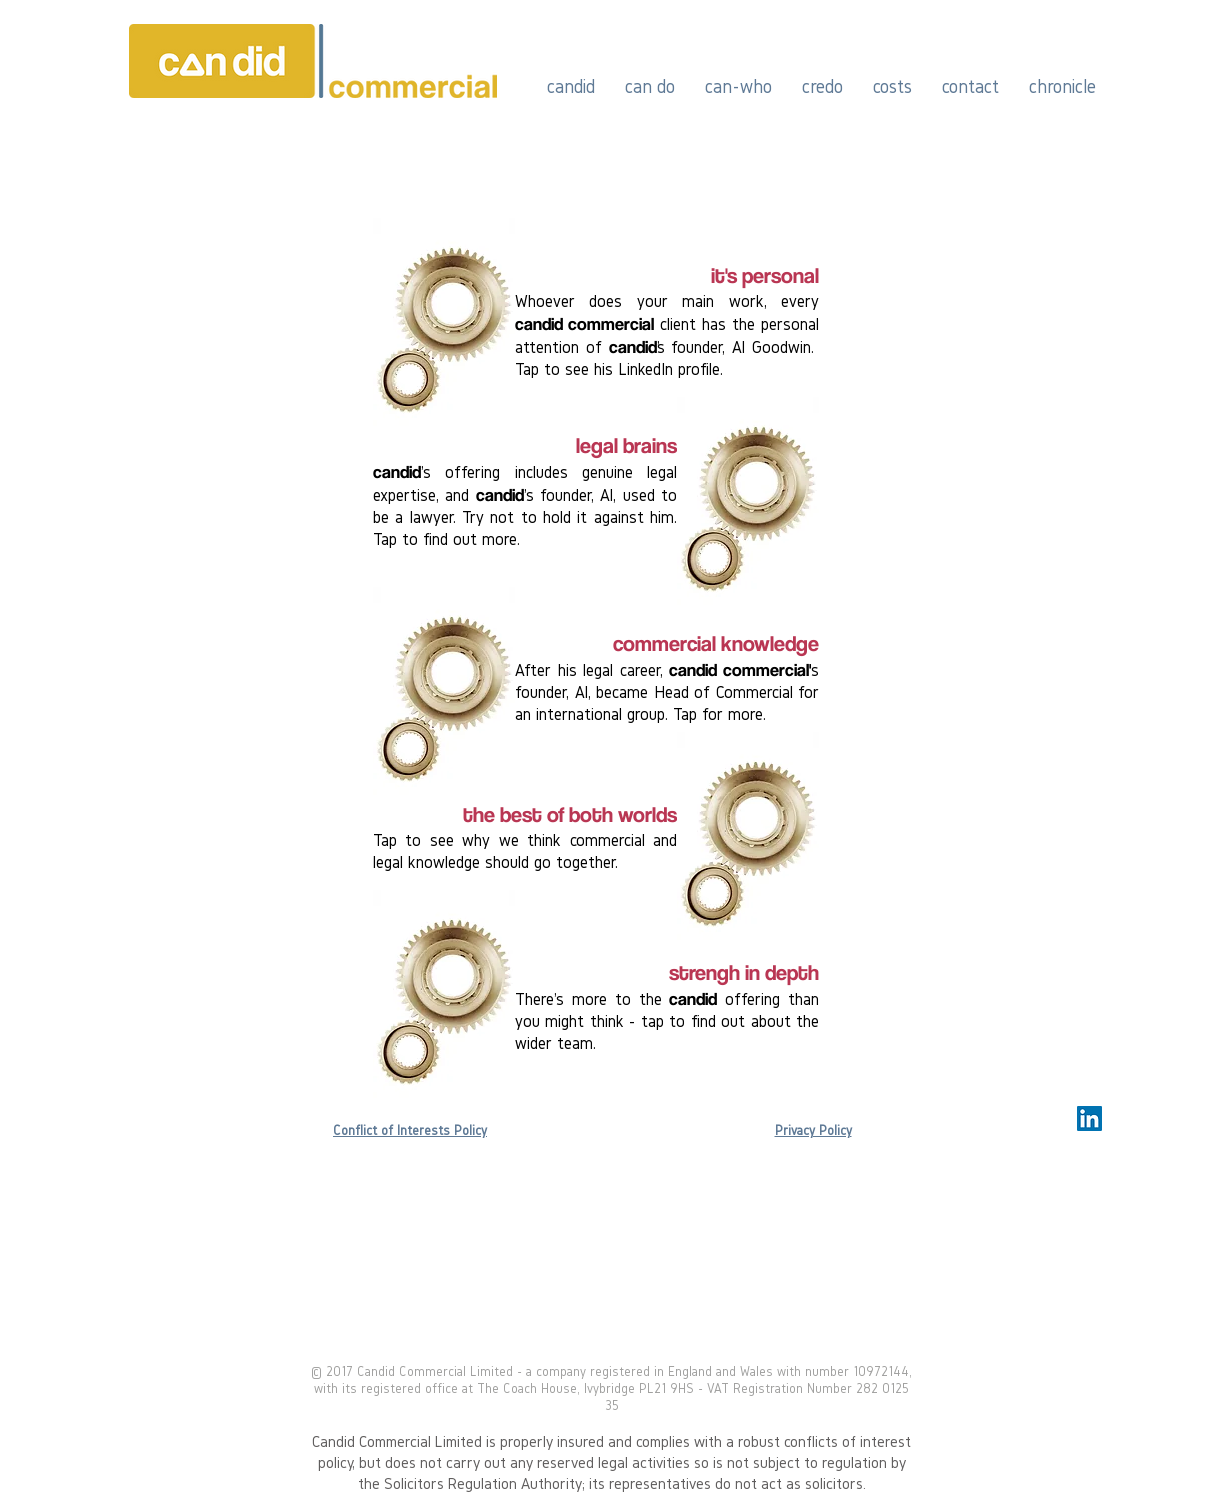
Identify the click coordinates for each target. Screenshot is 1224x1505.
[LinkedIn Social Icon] (1089, 1118)
